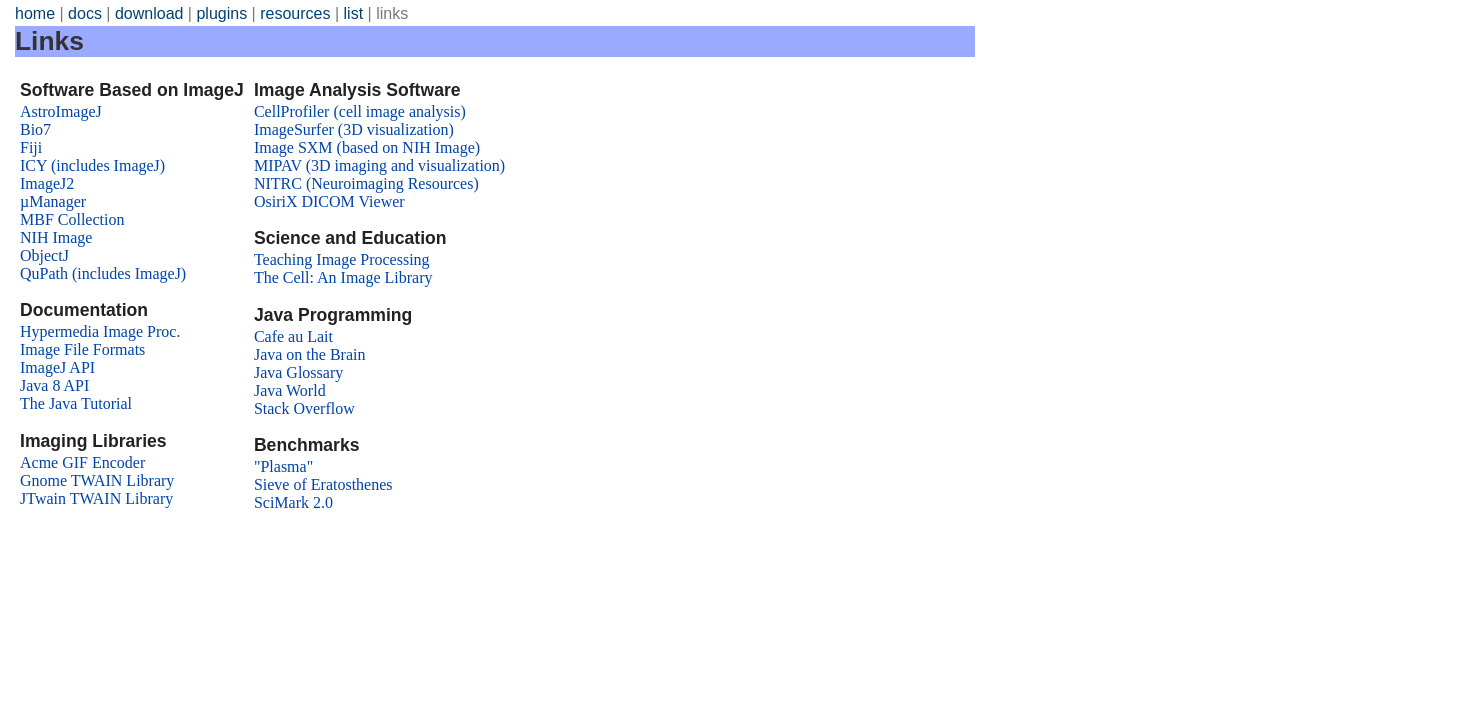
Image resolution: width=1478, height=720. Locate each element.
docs (85, 13)
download (149, 13)
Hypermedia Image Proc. (100, 331)
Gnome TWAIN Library (97, 480)
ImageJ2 (47, 183)
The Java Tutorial (76, 403)
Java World (290, 390)
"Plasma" (283, 466)
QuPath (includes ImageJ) (103, 273)
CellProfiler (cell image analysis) (360, 111)
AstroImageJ (61, 111)
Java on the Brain (310, 354)
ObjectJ (44, 255)
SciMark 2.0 (293, 502)
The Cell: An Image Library (343, 277)
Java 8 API (54, 385)
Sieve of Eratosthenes (323, 484)
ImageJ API (57, 367)
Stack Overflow (304, 408)
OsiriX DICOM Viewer (329, 201)
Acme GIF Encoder (82, 462)
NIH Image (56, 237)
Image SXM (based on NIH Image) (367, 147)
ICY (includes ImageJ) (92, 165)
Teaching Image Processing (342, 259)
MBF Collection (72, 219)
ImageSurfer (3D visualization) (354, 129)
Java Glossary (298, 372)
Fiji (31, 147)
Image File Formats (82, 349)
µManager (53, 201)
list (354, 13)
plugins (221, 13)
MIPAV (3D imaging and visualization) (379, 165)
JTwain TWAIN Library (96, 498)
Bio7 (35, 129)
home (35, 13)
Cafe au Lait (293, 336)
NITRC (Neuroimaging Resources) (366, 183)
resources (295, 13)
